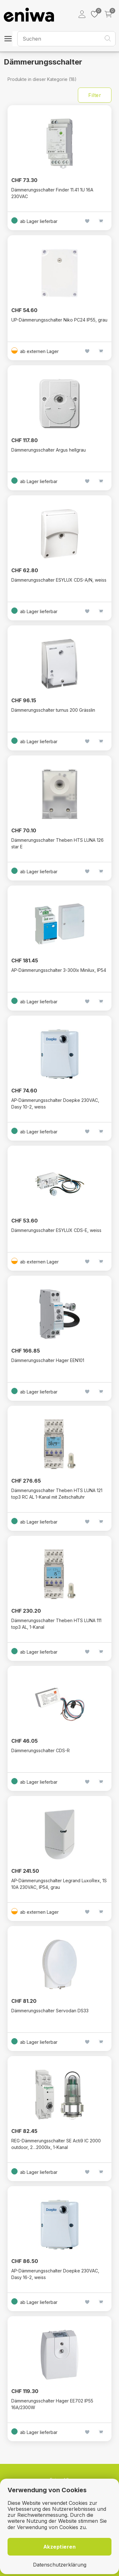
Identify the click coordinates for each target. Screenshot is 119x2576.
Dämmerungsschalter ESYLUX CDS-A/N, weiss (58, 580)
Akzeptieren (59, 2547)
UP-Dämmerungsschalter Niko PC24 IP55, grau (59, 319)
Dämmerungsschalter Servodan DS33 (50, 2010)
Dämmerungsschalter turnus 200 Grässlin (53, 710)
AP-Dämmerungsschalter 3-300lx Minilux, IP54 (58, 970)
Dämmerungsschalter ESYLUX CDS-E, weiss (56, 1230)
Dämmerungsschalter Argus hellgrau (48, 450)
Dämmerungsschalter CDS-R (40, 1750)
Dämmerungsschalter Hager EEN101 (47, 1360)
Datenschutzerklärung (59, 2565)
